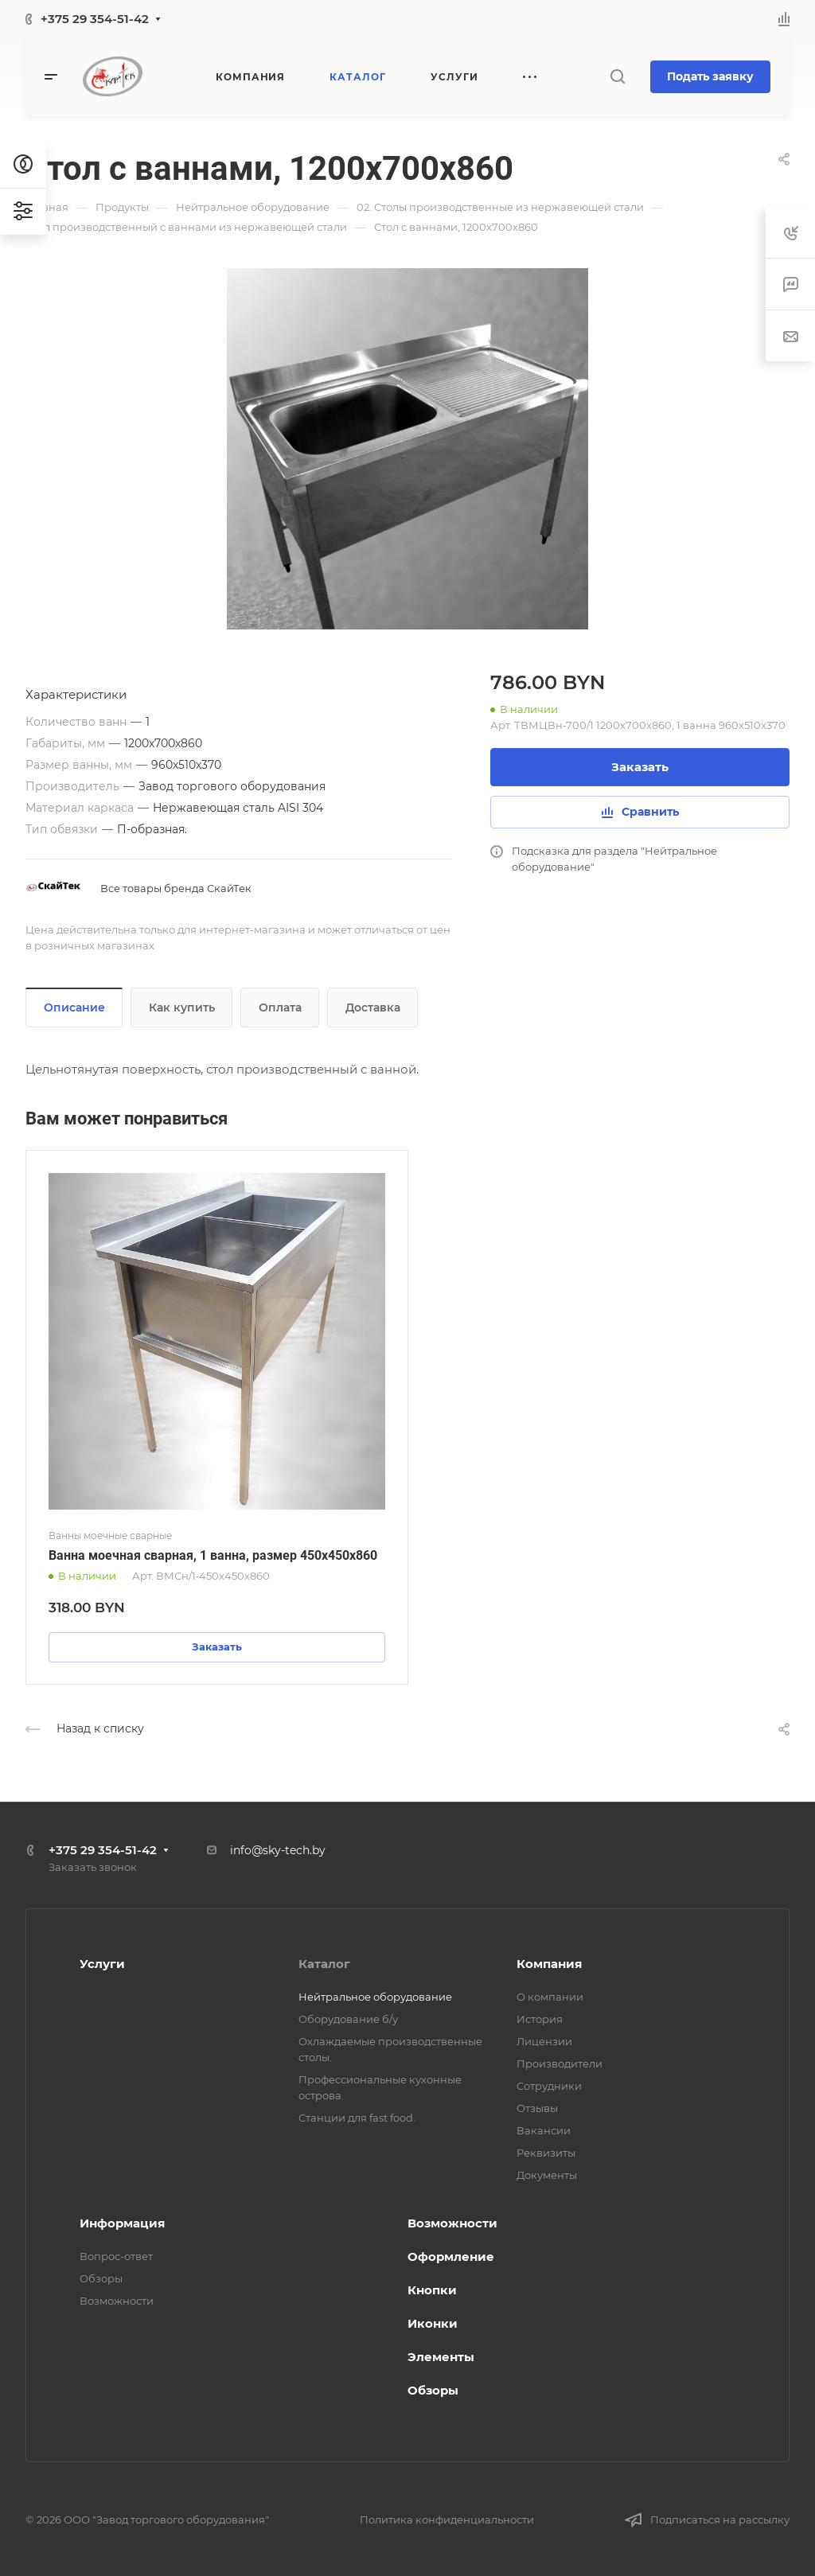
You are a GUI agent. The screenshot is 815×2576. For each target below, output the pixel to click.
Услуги (102, 1963)
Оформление (451, 2256)
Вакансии (544, 2130)
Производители (559, 2063)
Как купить (182, 1007)
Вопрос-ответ (116, 2256)
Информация (122, 2223)
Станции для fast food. (356, 2117)
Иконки (433, 2323)
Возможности (117, 2300)
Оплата (280, 1007)
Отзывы (537, 2108)
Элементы (441, 2356)
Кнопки (432, 2289)
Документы (547, 2175)
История (540, 2019)
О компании (550, 1996)
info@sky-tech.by (278, 1850)
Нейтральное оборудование (375, 1996)
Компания (549, 1963)
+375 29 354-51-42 (95, 18)
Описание (74, 1007)
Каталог (324, 1963)
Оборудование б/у (348, 2019)
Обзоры (101, 2278)
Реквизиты (546, 2152)
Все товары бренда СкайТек (176, 888)
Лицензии (544, 2041)
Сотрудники (549, 2085)
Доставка (372, 1007)
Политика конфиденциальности (447, 2519)
